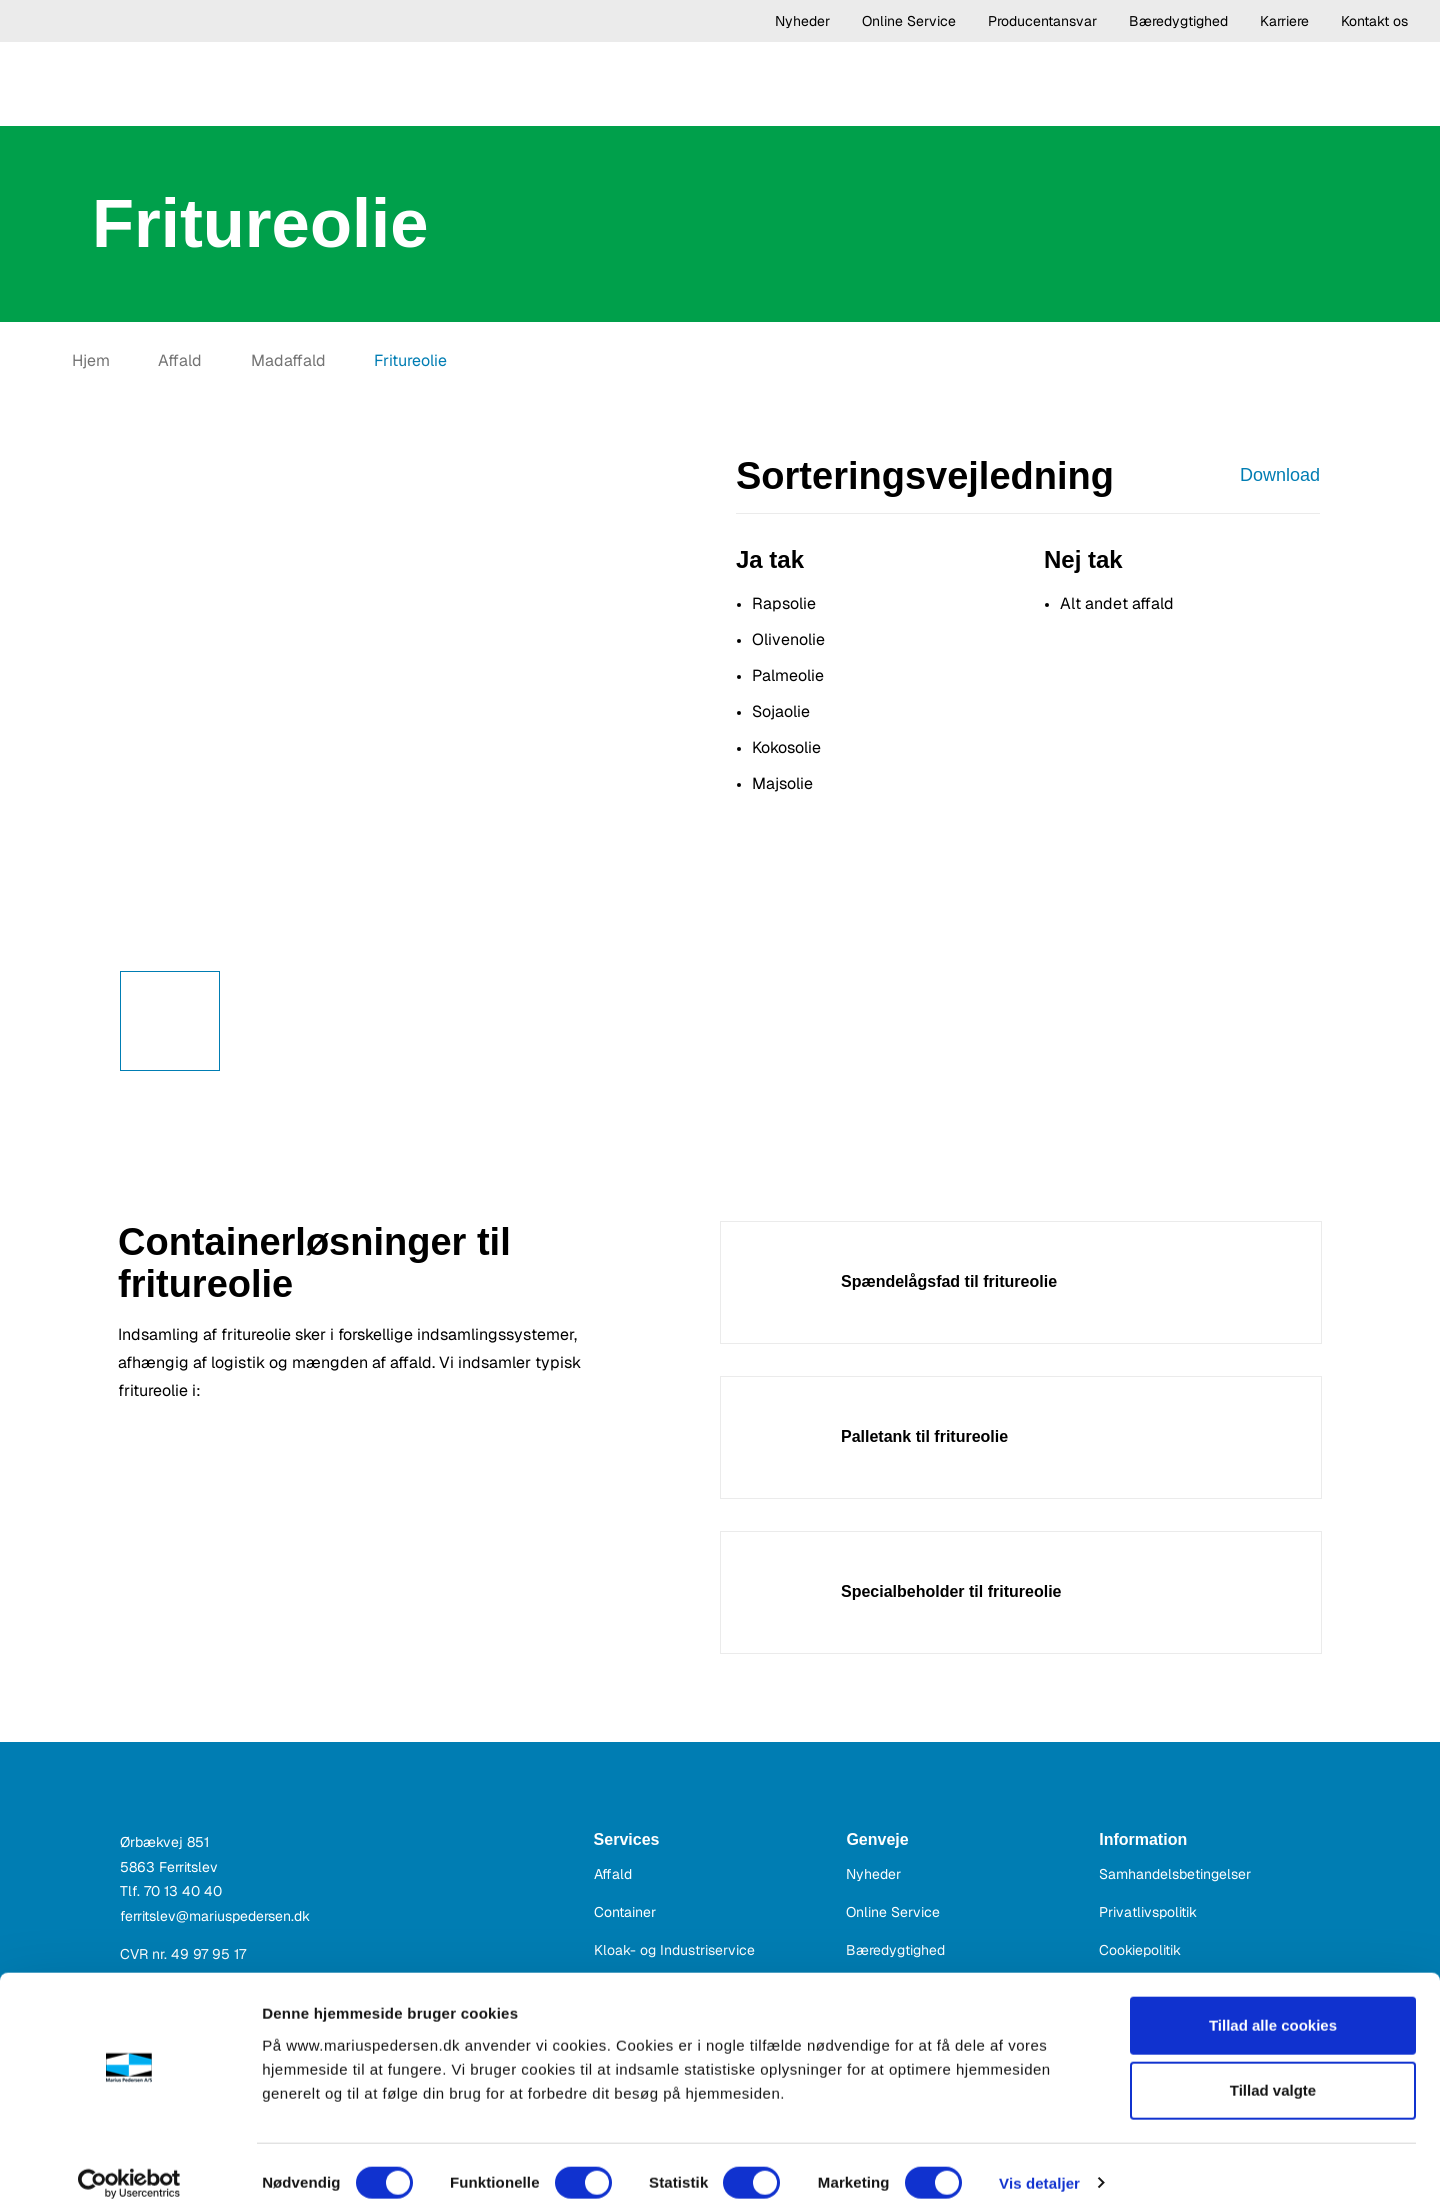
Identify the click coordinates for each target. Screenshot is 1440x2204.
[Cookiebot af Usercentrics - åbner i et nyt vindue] (129, 2165)
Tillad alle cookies (1273, 2006)
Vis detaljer (1039, 2164)
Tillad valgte (1273, 2072)
